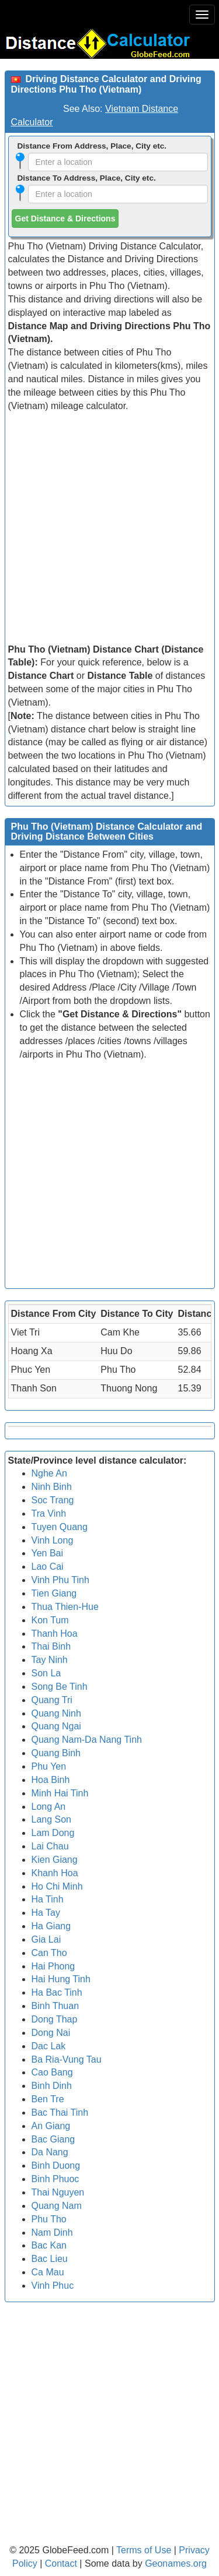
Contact (61, 2563)
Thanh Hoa (55, 1633)
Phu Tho (49, 2219)
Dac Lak (49, 2046)
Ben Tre (48, 2099)
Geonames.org (176, 2563)
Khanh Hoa (55, 1873)
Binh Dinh (52, 2086)
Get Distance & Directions (65, 218)
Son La (46, 1673)
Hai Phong (53, 1966)
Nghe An (49, 1473)
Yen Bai (48, 1553)
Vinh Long (53, 1540)
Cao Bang (52, 2072)
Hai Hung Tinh (61, 1979)
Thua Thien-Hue (65, 1607)
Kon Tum (50, 1620)
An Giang (51, 2126)
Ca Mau (48, 2272)
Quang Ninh (56, 1713)
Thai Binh (51, 1646)
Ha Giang (51, 1926)
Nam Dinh (52, 2232)
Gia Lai (46, 1939)
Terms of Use (145, 2550)
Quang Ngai (56, 1726)
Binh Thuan (55, 2006)
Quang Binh (56, 1753)
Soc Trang (53, 1500)
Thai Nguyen (58, 2192)
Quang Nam (57, 2206)
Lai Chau (50, 1846)
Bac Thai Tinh (60, 2112)
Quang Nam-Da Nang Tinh (87, 1740)
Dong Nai (51, 2033)
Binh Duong (56, 2165)
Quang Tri (52, 1700)
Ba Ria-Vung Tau (67, 2059)
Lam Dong (53, 1833)
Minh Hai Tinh (60, 1793)
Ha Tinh (48, 1899)
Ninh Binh (52, 1487)
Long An (49, 1807)
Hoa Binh (51, 1780)
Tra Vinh (49, 1513)
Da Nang (50, 2152)
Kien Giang (55, 1860)
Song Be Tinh (60, 1687)
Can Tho (49, 1953)
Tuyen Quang (60, 1527)
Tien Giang (54, 1593)
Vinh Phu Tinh (60, 1580)
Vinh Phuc (53, 2285)
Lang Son (52, 1819)
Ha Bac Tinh (57, 1992)
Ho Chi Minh (57, 1886)
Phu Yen (49, 1766)
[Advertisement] (109, 528)
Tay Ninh (50, 1660)
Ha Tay (46, 1913)
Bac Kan (49, 2245)
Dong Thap (55, 2019)
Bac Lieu (50, 2259)
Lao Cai (48, 1566)
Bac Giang (53, 2139)
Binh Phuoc (55, 2179)
